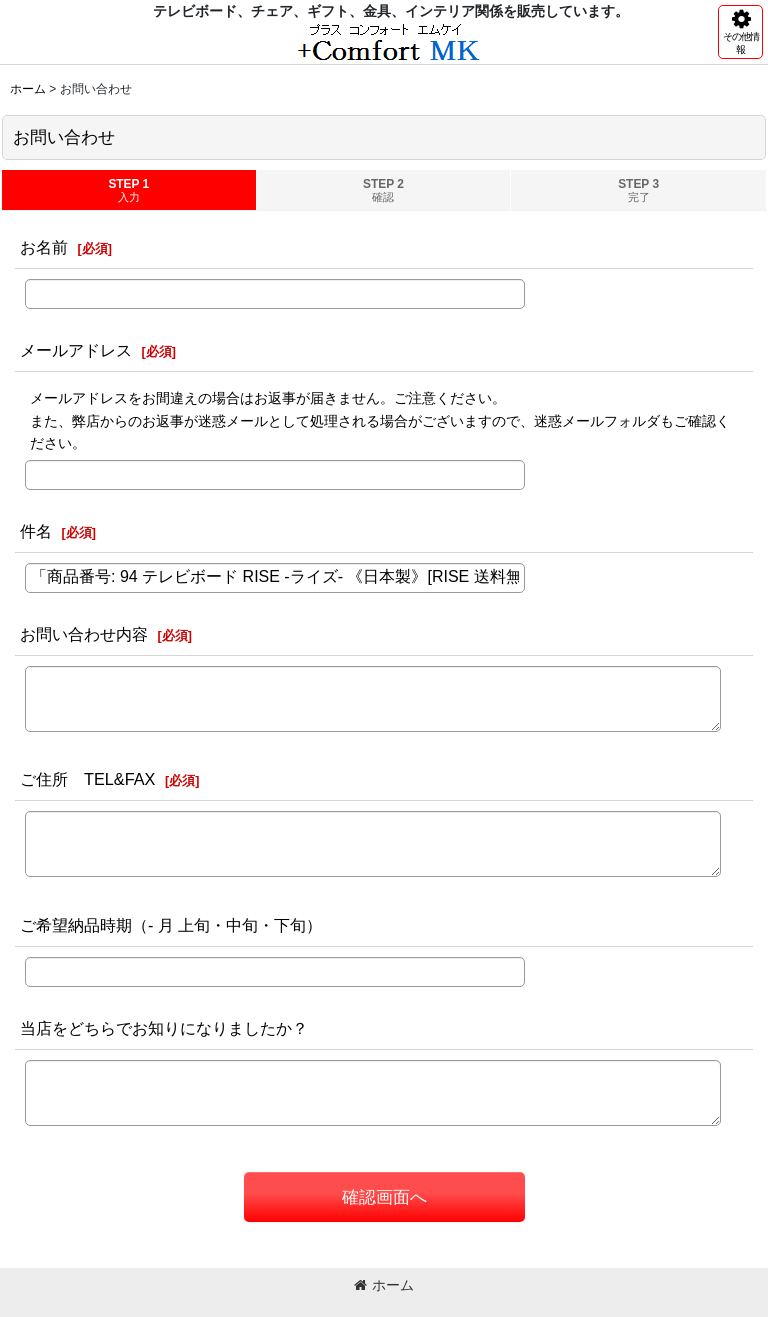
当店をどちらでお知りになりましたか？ (164, 1028)
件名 (36, 531)
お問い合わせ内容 (84, 634)
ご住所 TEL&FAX (87, 779)
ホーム (384, 1285)
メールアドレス (76, 350)
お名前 (44, 247)
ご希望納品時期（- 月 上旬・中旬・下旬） (171, 925)
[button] (740, 32)
